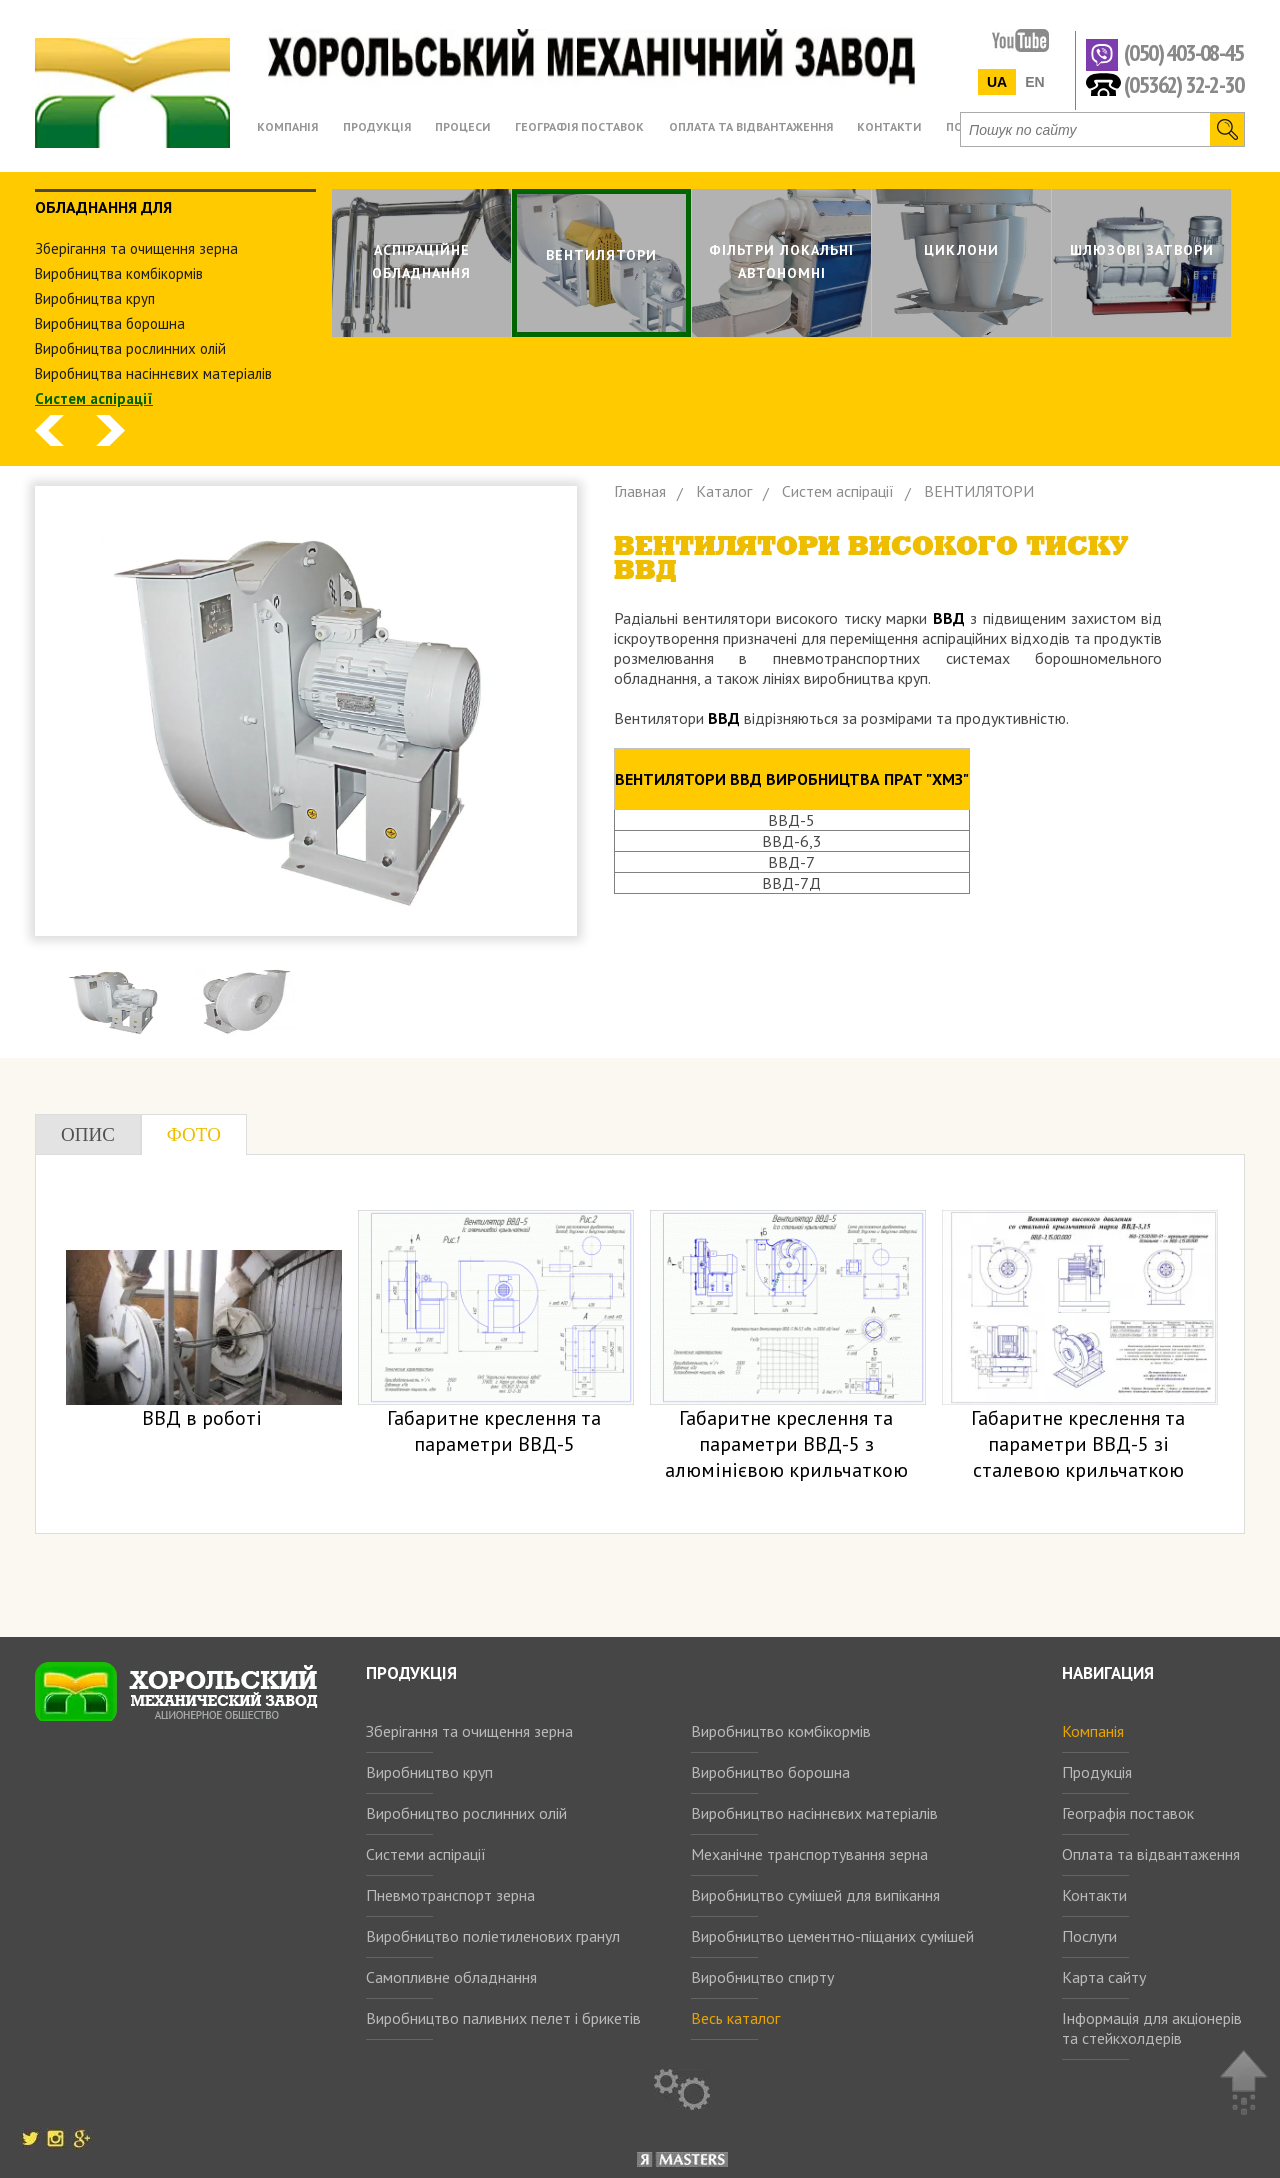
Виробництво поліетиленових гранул (493, 1936)
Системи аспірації (426, 1854)
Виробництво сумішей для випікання (815, 1895)
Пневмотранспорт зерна (450, 1895)
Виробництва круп (95, 298)
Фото (194, 1134)
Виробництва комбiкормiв (119, 273)
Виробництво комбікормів (781, 1731)
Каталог (724, 491)
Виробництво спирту (762, 1977)
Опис (88, 1134)
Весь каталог (735, 2018)
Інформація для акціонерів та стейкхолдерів (1152, 2028)
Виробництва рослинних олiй (130, 348)
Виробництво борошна (770, 1772)
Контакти (1094, 1895)
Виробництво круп (429, 1772)
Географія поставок (1128, 1813)
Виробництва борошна (110, 323)
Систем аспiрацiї (94, 398)
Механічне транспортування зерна (809, 1854)
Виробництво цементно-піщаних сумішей (832, 1936)
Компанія (1093, 1731)
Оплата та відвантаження (1151, 1854)
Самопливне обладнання (451, 1977)
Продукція (1097, 1772)
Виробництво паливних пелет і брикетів (503, 2018)
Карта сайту (1104, 1977)
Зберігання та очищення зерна (469, 1731)
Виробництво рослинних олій (466, 1813)
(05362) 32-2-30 (1183, 83)
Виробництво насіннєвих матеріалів (814, 1813)
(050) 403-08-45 (1183, 53)
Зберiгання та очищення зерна (136, 248)
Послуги (1089, 1936)
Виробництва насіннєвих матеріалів (153, 373)
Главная (640, 491)
